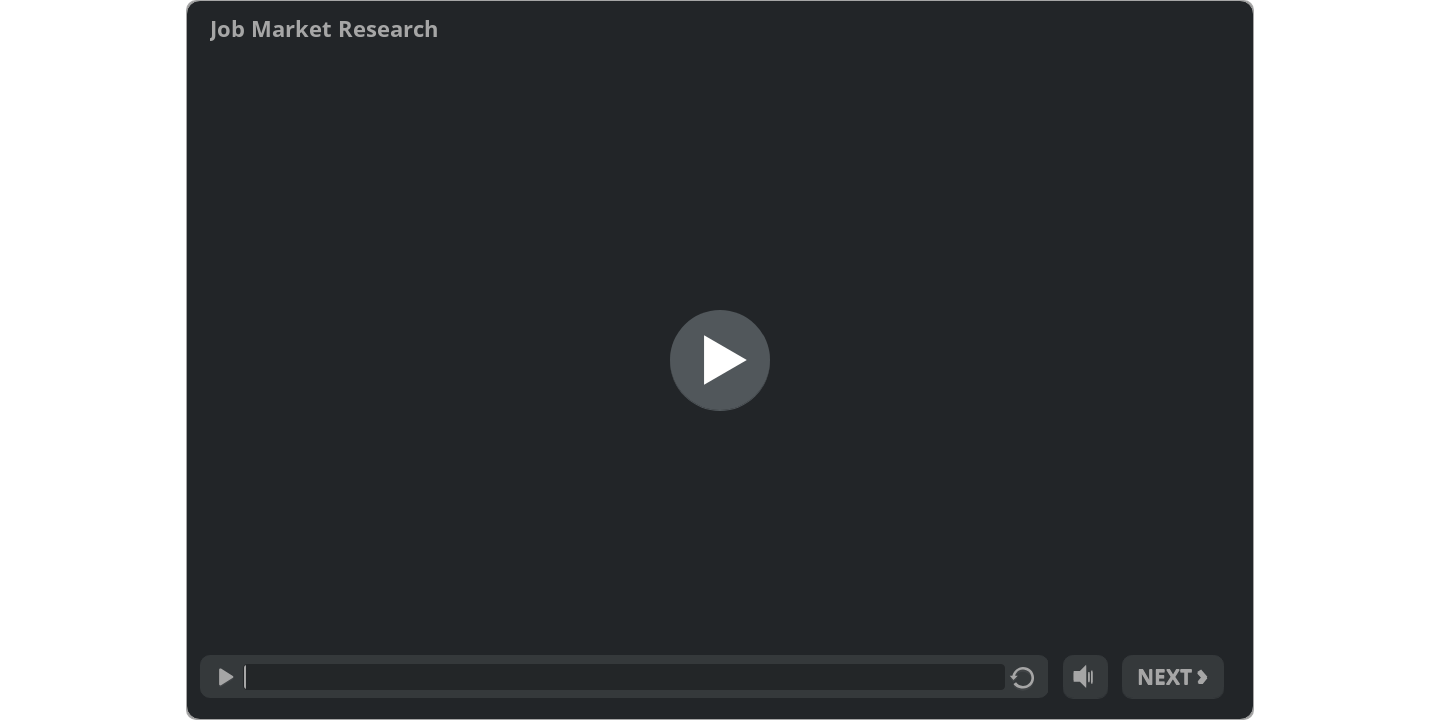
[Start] (720, 360)
